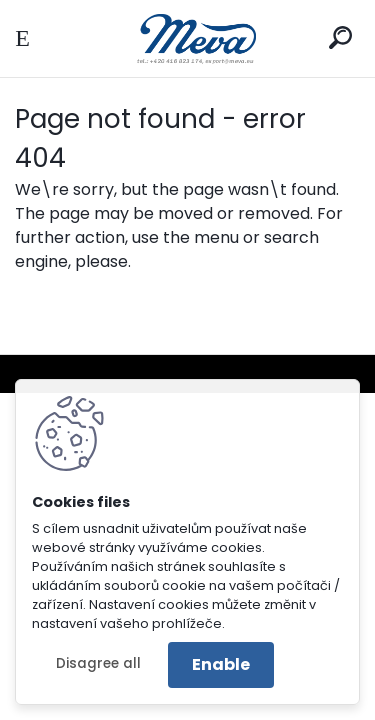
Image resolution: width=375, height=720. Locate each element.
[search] (340, 37)
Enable (221, 664)
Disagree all (98, 663)
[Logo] (188, 38)
